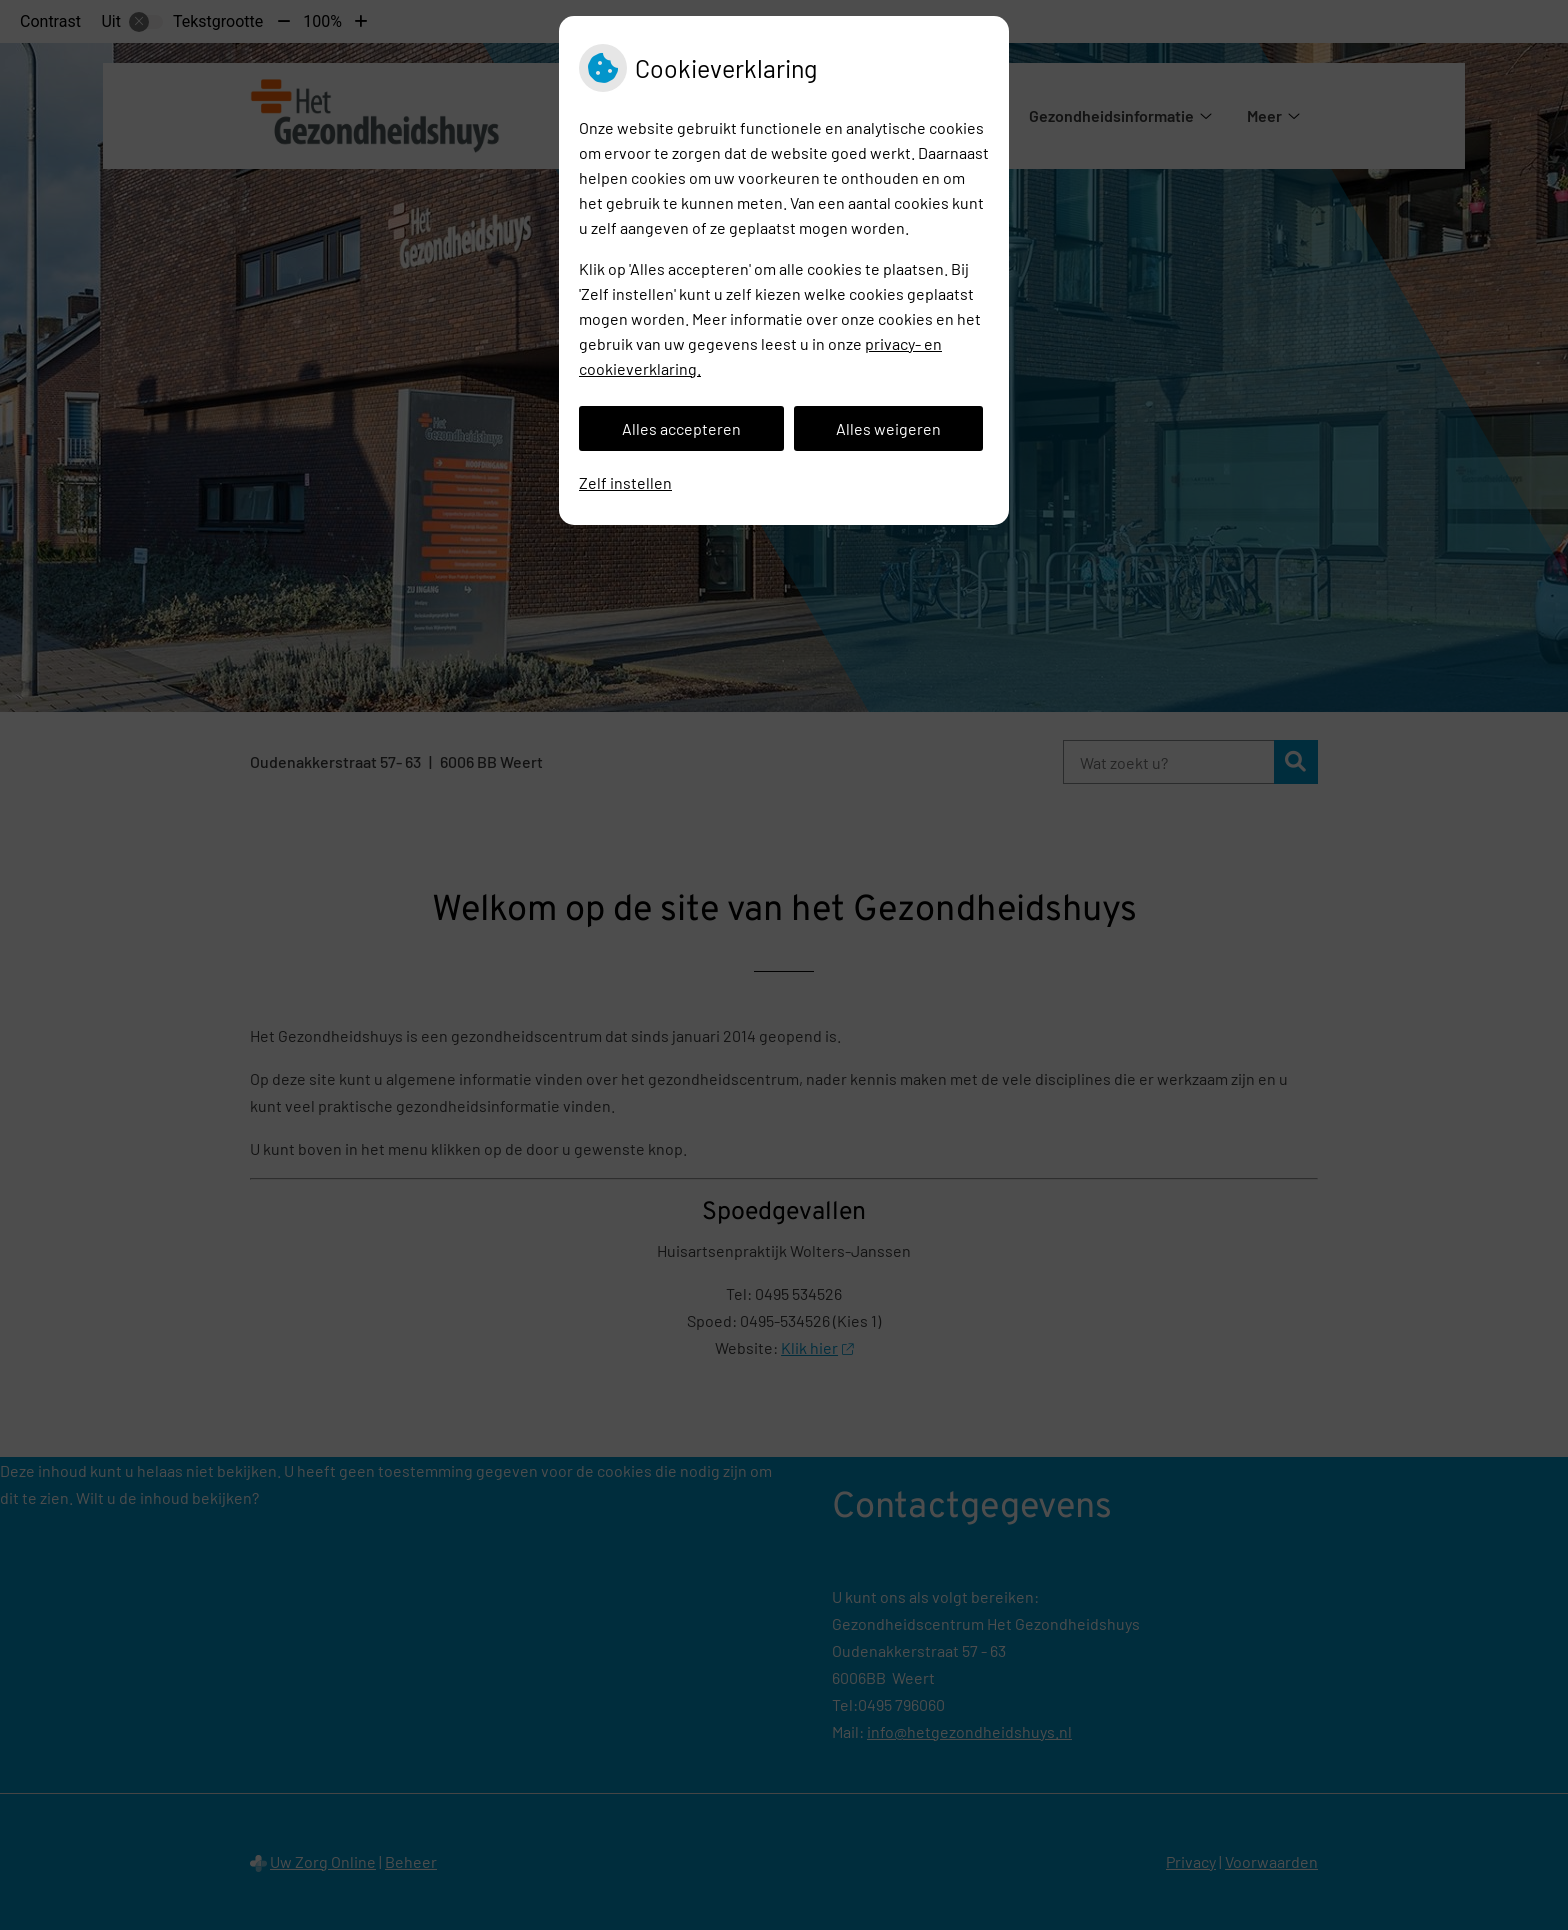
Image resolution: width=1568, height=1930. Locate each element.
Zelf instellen (625, 482)
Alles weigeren (888, 428)
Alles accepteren (681, 428)
